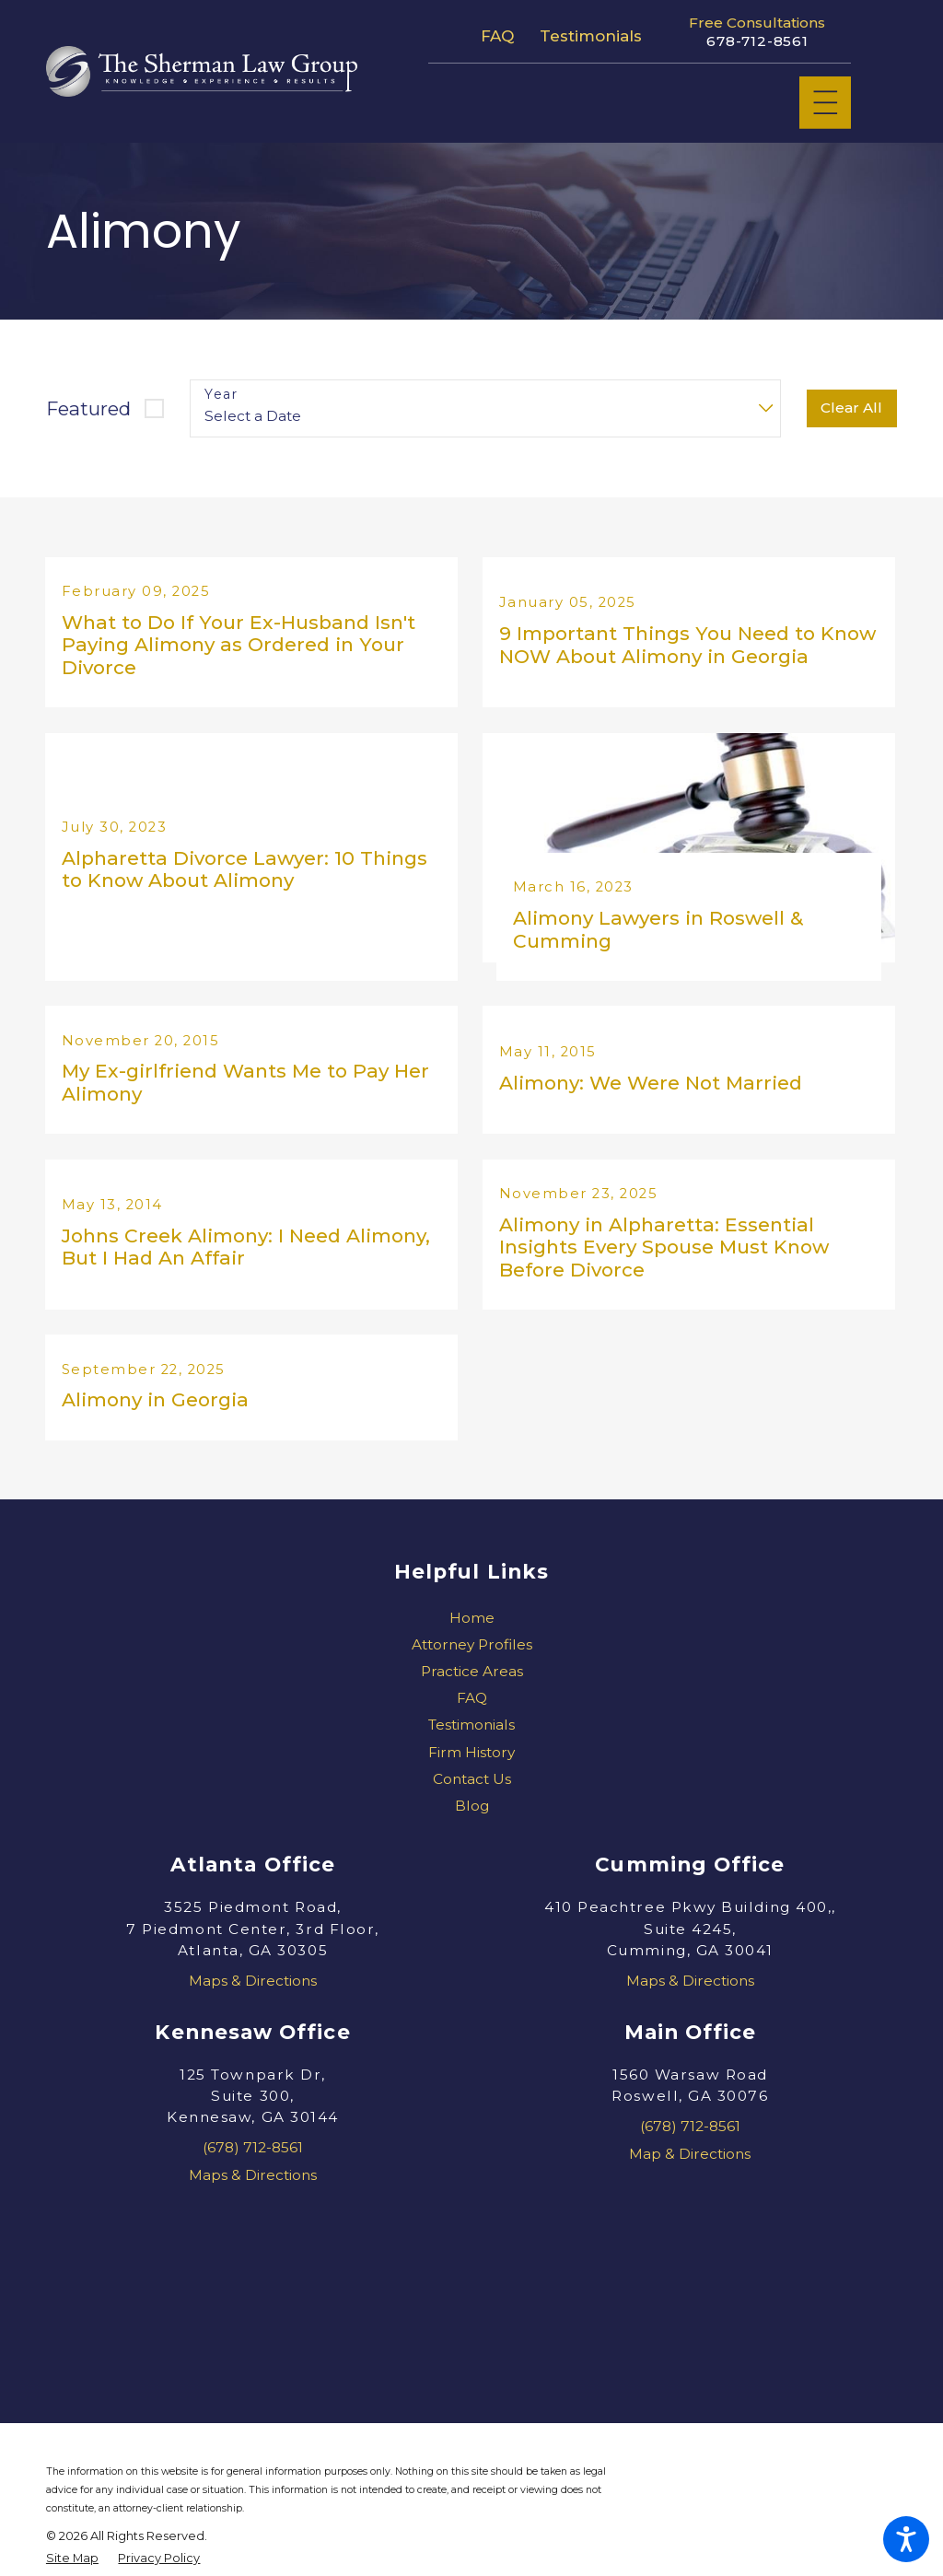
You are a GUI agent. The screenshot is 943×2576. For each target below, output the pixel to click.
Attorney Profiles (472, 1670)
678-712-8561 (757, 41)
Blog (472, 1831)
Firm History (471, 1778)
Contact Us (472, 1804)
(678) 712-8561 (253, 2173)
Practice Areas (472, 1697)
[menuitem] (471, 1642)
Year (221, 394)
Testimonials (591, 36)
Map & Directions (690, 2178)
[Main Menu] (825, 102)
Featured (88, 408)
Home (472, 1642)
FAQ (497, 36)
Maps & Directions (253, 2006)
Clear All (851, 407)
